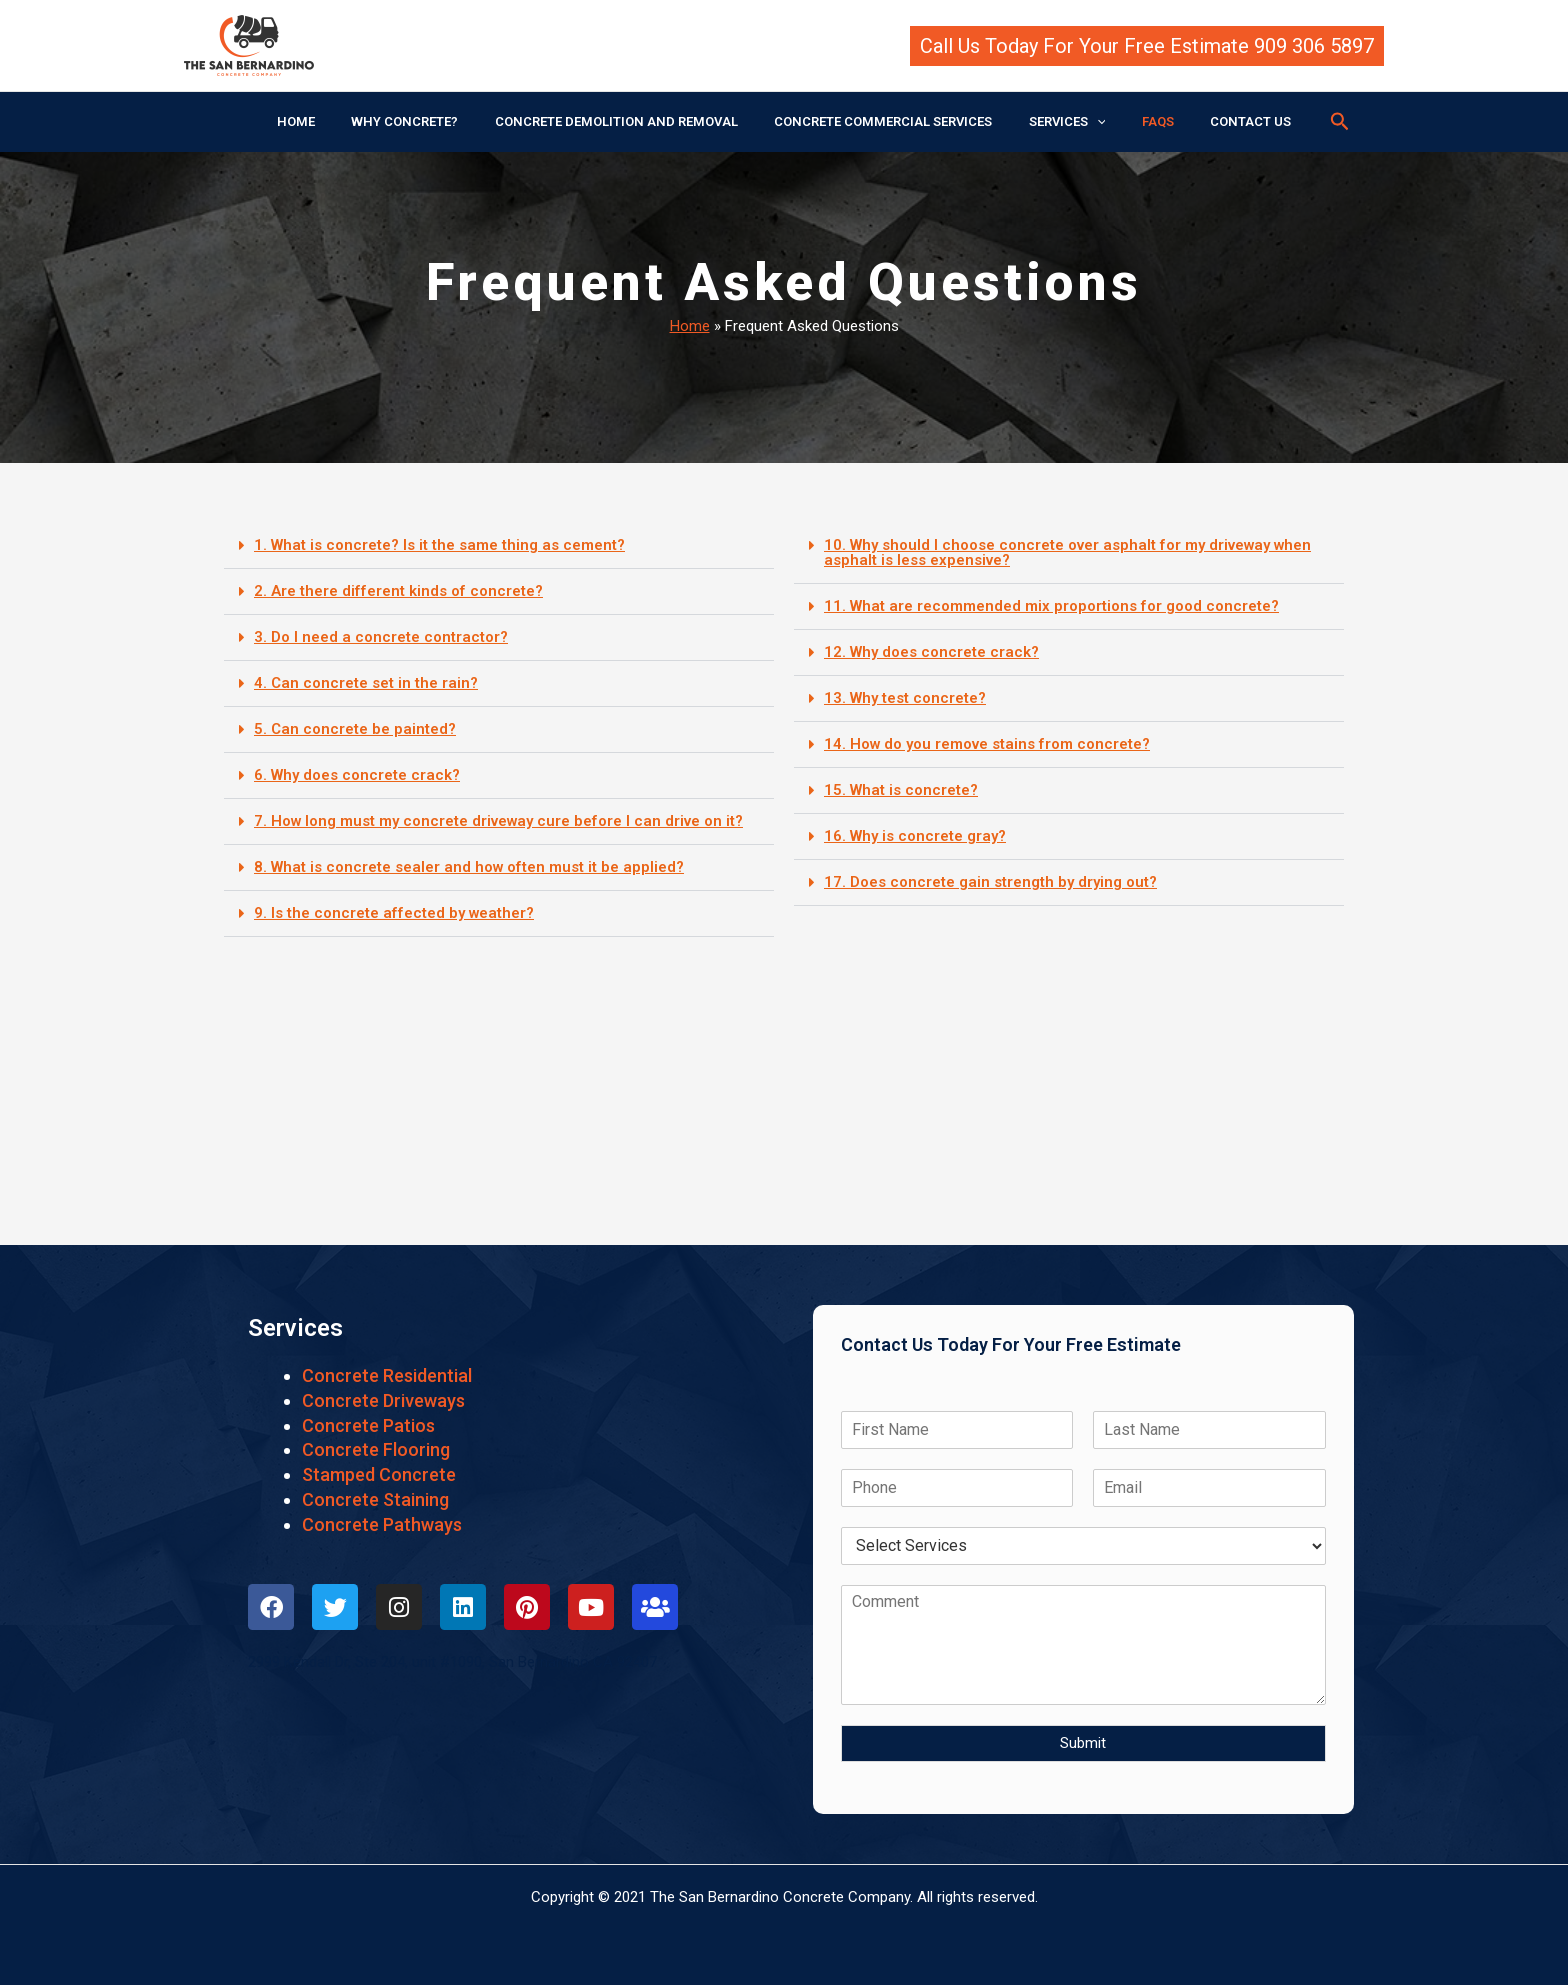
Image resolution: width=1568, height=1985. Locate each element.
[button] (1147, 46)
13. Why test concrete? (905, 698)
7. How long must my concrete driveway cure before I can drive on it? (499, 821)
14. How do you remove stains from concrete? (987, 744)
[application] (1086, 122)
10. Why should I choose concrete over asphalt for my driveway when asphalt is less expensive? (1068, 552)
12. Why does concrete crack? (931, 652)
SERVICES (1056, 122)
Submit (1083, 1743)
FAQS (1137, 121)
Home (690, 326)
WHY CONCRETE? (425, 121)
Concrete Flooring (376, 1449)
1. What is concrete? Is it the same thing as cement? (439, 545)
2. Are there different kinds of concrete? (397, 591)
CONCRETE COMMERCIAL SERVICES (883, 121)
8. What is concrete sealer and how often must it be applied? (469, 867)
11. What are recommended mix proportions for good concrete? (1051, 606)
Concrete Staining (375, 1499)
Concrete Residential (387, 1375)
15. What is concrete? (901, 790)
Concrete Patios (368, 1425)
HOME (327, 121)
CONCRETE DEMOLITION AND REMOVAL (626, 121)
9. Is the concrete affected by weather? (393, 913)
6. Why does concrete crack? (357, 775)
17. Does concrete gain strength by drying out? (990, 882)
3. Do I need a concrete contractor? (381, 637)
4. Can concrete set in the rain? (366, 683)
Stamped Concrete (379, 1474)
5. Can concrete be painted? (355, 729)
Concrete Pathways (382, 1524)
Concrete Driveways (383, 1400)
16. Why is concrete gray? (915, 836)
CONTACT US (1219, 121)
